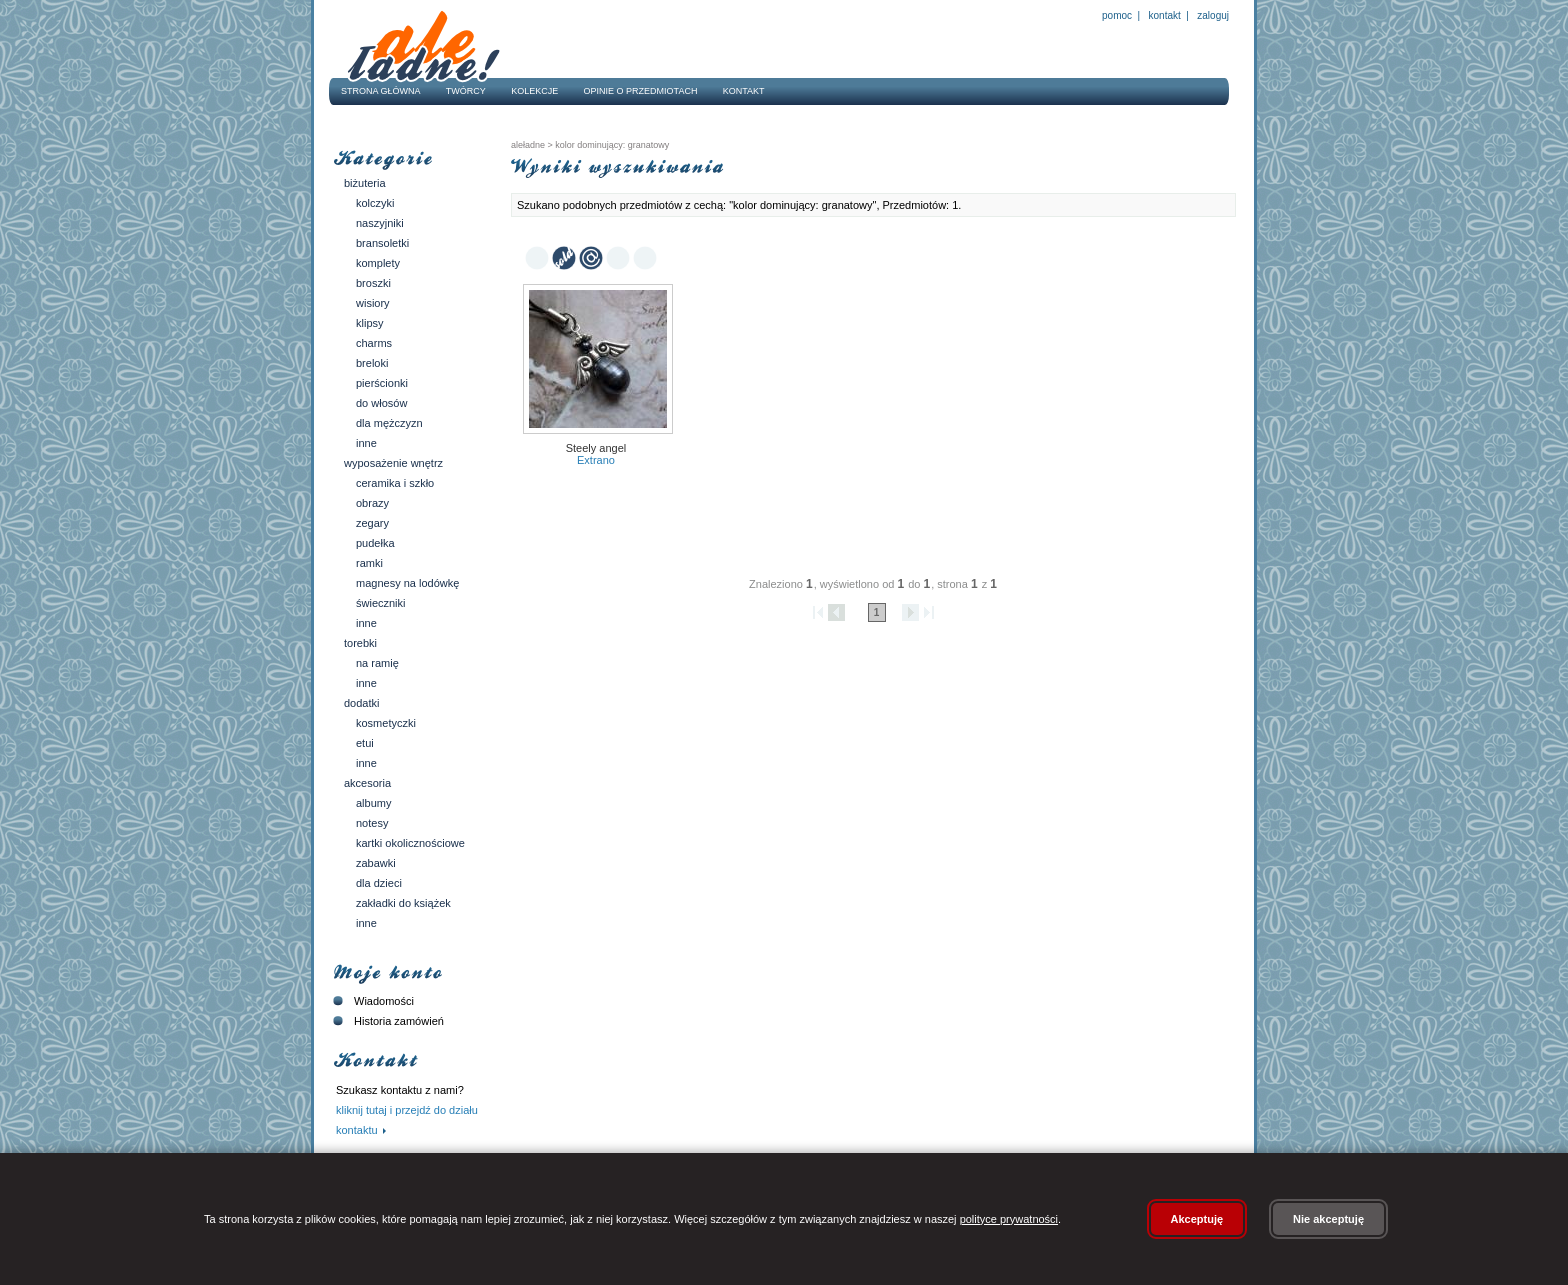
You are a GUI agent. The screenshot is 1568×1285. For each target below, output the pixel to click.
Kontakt (1165, 15)
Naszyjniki (380, 223)
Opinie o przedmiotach (641, 91)
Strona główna (381, 91)
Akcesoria (367, 783)
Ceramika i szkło (395, 483)
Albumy (373, 803)
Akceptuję (1197, 1219)
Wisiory (373, 303)
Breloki (372, 363)
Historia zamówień (386, 1021)
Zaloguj (1212, 15)
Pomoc (1117, 15)
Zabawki (376, 863)
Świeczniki (381, 603)
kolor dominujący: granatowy (611, 145)
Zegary (372, 523)
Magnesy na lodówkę (407, 583)
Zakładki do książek (403, 903)
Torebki (360, 643)
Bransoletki (382, 243)
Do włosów (381, 403)
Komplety (378, 263)
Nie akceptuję (1328, 1219)
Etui (365, 743)
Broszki (373, 283)
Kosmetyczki (386, 723)
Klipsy (370, 323)
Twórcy (466, 91)
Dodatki (361, 703)
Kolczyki (375, 203)
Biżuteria (365, 183)
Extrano (596, 460)
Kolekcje (534, 91)
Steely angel (596, 448)
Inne (366, 443)
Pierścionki (382, 383)
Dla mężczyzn (389, 423)
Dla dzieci (379, 883)
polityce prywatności (1009, 1219)
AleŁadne (528, 145)
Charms (374, 343)
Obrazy (372, 503)
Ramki (369, 563)
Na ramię (377, 663)
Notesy (372, 823)
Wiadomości (371, 1001)
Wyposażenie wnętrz (393, 463)
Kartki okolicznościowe (410, 843)
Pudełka (375, 543)
